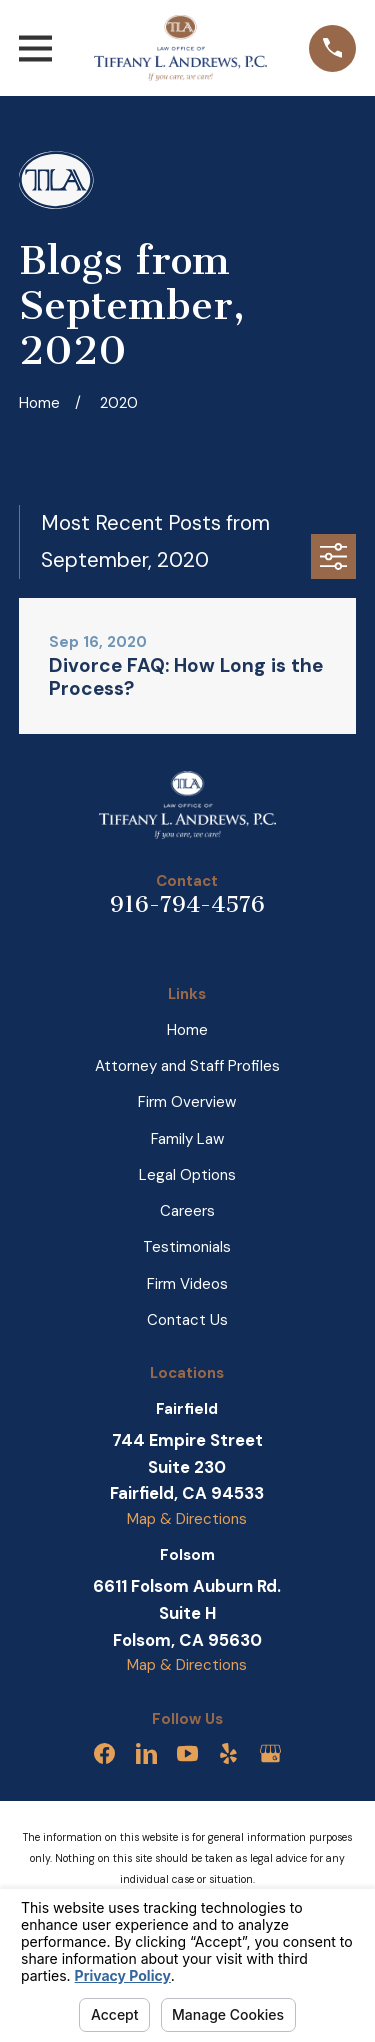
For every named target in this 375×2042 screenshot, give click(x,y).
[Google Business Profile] (270, 1753)
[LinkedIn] (146, 1753)
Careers (187, 1211)
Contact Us (187, 1320)
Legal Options (187, 1175)
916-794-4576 (187, 904)
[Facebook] (104, 1753)
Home (187, 1030)
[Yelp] (228, 1753)
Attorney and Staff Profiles (187, 1066)
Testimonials (187, 1247)
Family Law (187, 1139)
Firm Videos (187, 1284)
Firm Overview (187, 1102)
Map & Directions (187, 1519)
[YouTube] (187, 1753)
